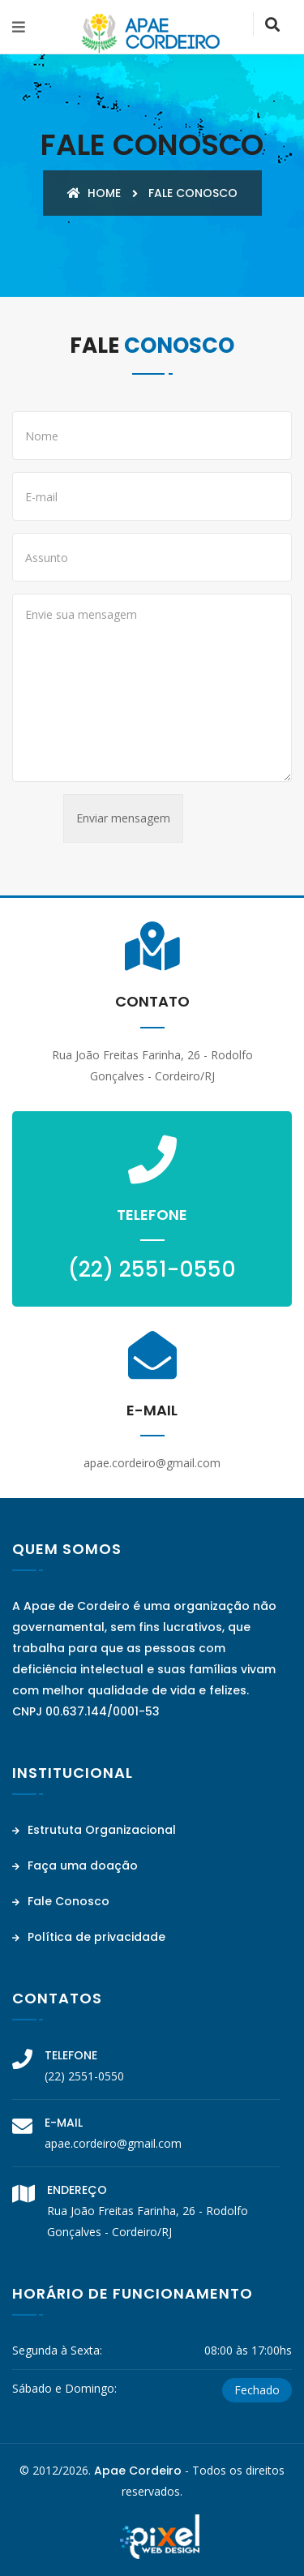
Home (94, 193)
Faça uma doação (75, 1865)
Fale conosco (193, 193)
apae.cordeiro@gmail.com (113, 2143)
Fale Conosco (60, 1901)
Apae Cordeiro (138, 2470)
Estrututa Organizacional (94, 1830)
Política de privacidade (88, 1937)
